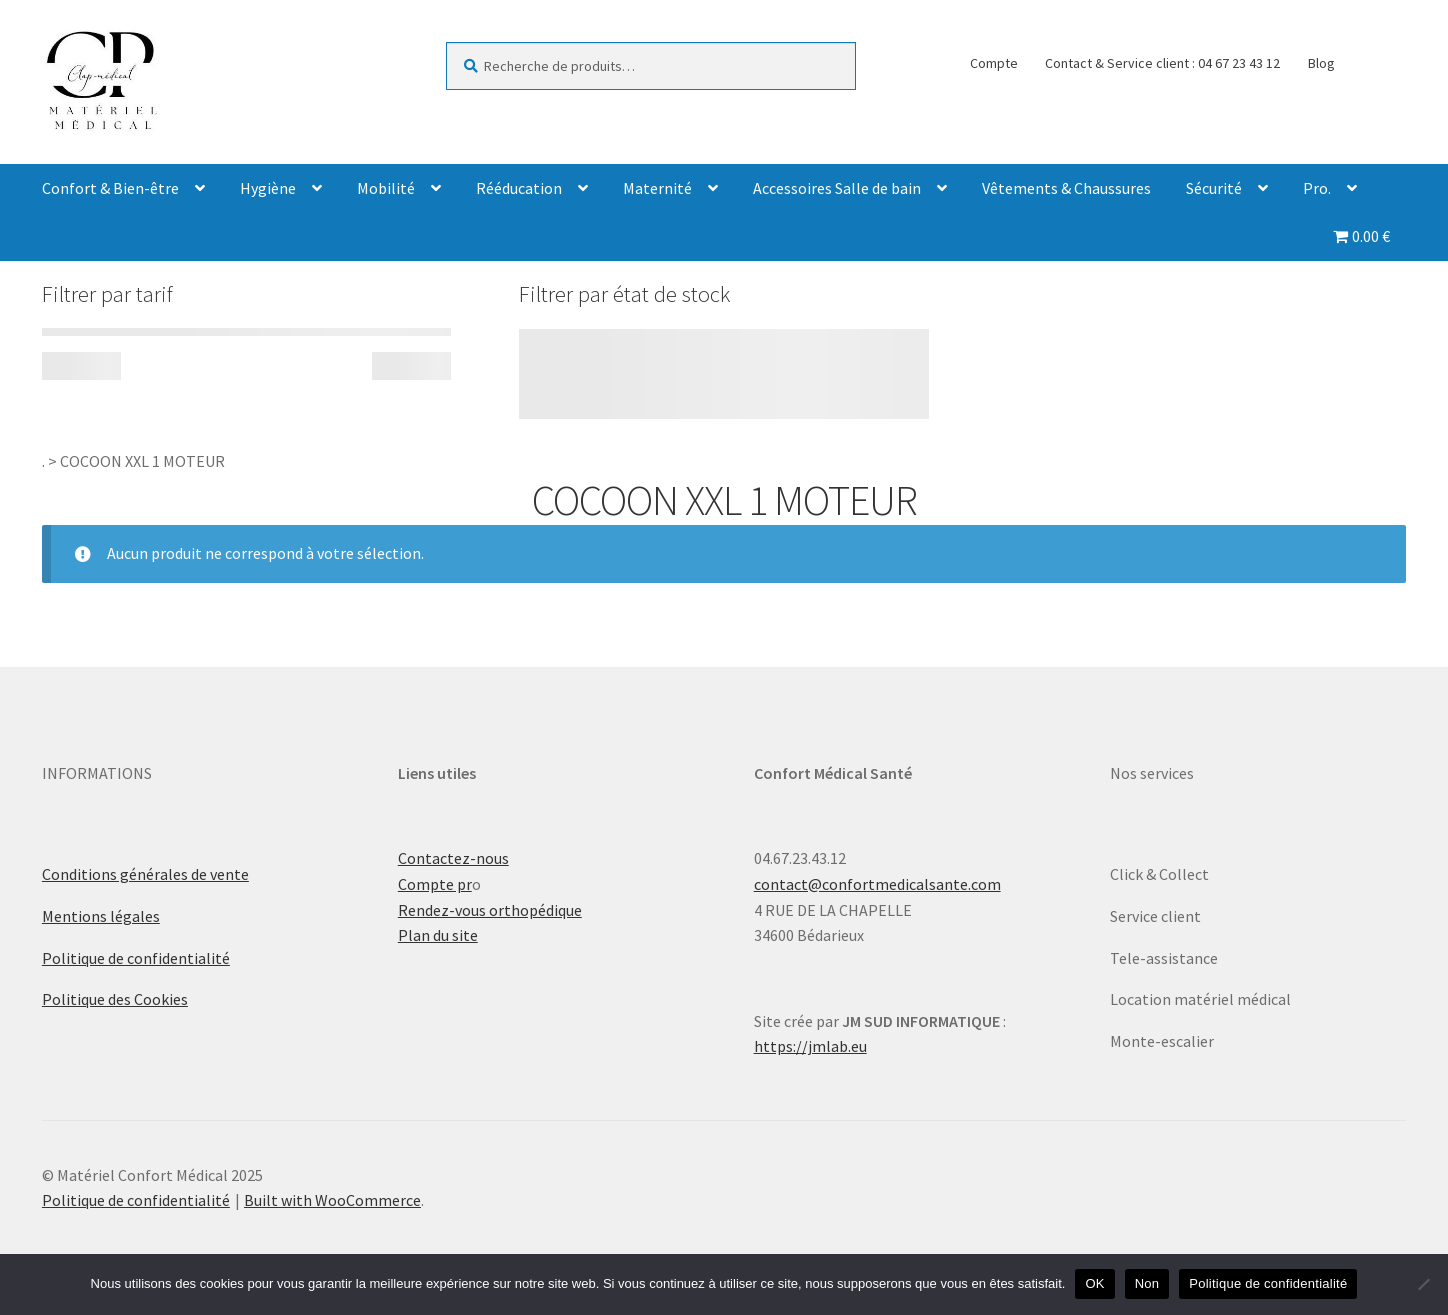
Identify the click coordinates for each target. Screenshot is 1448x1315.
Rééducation (519, 188)
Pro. (1317, 188)
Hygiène (268, 188)
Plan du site (438, 935)
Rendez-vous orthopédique (490, 910)
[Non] (1423, 1284)
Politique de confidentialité (136, 958)
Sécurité (1214, 188)
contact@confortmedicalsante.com (877, 884)
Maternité (657, 188)
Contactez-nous (453, 858)
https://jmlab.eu (810, 1046)
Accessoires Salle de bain (837, 188)
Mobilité (386, 188)
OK (1094, 1283)
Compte (994, 63)
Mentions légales (101, 916)
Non (1147, 1283)
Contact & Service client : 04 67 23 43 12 (1162, 63)
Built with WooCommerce (332, 1200)
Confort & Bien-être (110, 188)
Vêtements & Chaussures (1066, 188)
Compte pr (435, 884)
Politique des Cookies (115, 999)
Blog (1321, 63)
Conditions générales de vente (145, 874)
